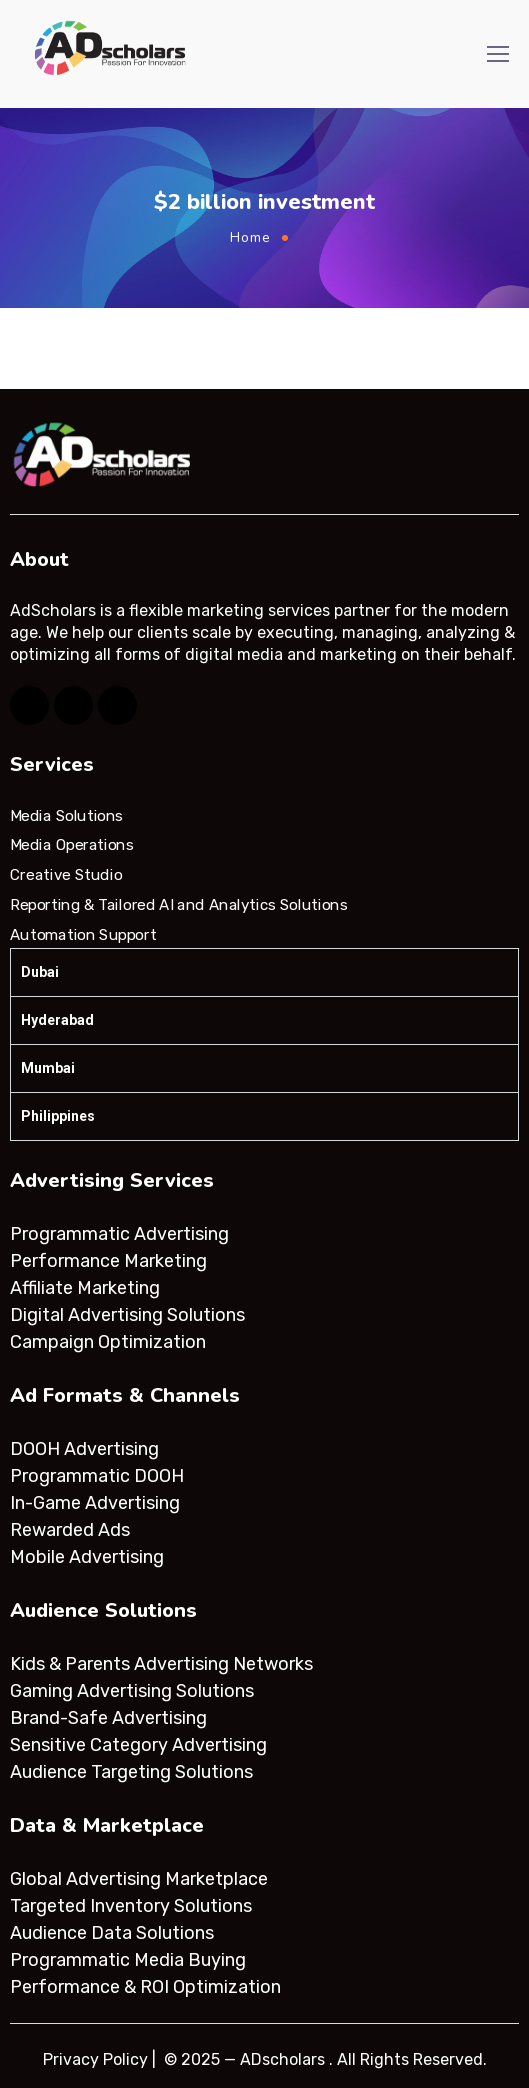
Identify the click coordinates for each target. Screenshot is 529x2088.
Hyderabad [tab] (57, 1020)
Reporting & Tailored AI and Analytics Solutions (178, 905)
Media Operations (72, 845)
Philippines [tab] (58, 1116)
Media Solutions (66, 816)
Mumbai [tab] (48, 1068)
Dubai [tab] (40, 972)
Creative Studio (66, 875)
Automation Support (83, 934)
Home (250, 237)
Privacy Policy (95, 2059)
